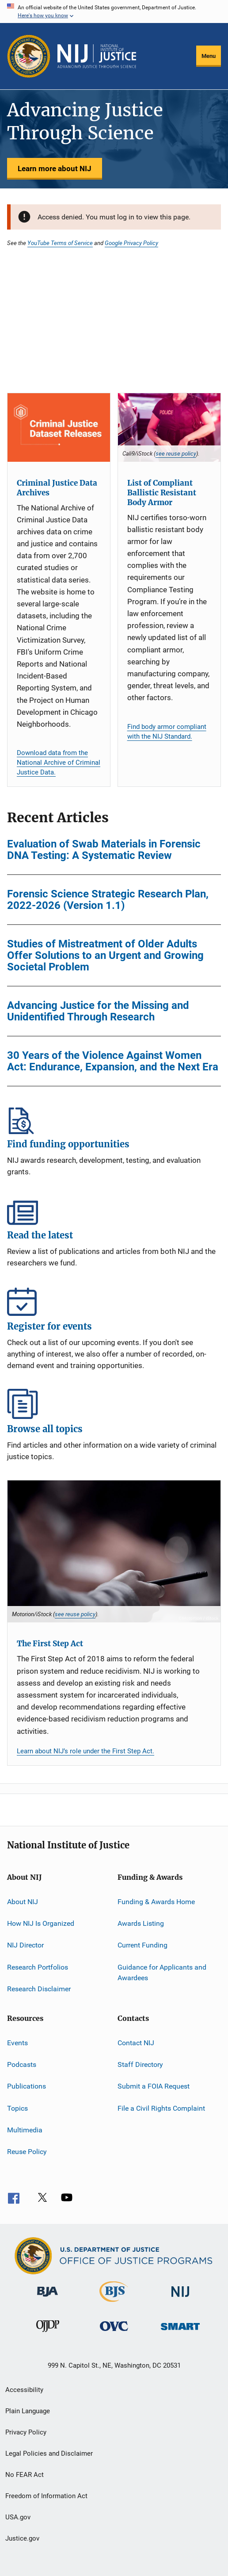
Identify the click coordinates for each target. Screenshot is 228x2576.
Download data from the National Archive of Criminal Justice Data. (58, 762)
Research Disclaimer (39, 1989)
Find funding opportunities (114, 1119)
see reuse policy (176, 453)
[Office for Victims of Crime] (114, 2332)
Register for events (114, 1301)
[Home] (96, 56)
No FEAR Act (24, 2475)
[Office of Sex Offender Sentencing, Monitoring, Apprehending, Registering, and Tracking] (180, 2331)
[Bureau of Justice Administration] (47, 2298)
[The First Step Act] (114, 1551)
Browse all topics (114, 1404)
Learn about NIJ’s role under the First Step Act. (85, 1751)
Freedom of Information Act (46, 2496)
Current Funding (142, 1945)
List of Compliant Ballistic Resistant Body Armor (161, 492)
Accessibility (24, 2390)
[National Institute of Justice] (180, 2298)
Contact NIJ (136, 2042)
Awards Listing (141, 1923)
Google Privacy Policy (131, 243)
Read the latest (114, 1210)
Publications (26, 2086)
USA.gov (17, 2517)
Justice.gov (22, 2538)
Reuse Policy (27, 2151)
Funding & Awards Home (156, 1902)
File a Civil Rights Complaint (161, 2108)
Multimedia (24, 2130)
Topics (17, 2108)
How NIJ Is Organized (40, 1923)
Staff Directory (140, 2064)
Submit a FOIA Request (154, 2086)
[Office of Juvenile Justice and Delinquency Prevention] (47, 2333)
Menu (208, 56)
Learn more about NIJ (54, 168)
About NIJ (22, 1902)
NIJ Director (25, 1945)
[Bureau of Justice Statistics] (113, 2303)
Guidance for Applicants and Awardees (162, 1972)
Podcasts (21, 2064)
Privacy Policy (25, 2432)
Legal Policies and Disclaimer (49, 2453)
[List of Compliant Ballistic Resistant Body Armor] (169, 427)
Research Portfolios (37, 1967)
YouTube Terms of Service (60, 243)
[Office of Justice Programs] (28, 56)
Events (17, 2042)
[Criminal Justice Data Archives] (59, 427)
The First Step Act (50, 1643)
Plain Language (27, 2411)
